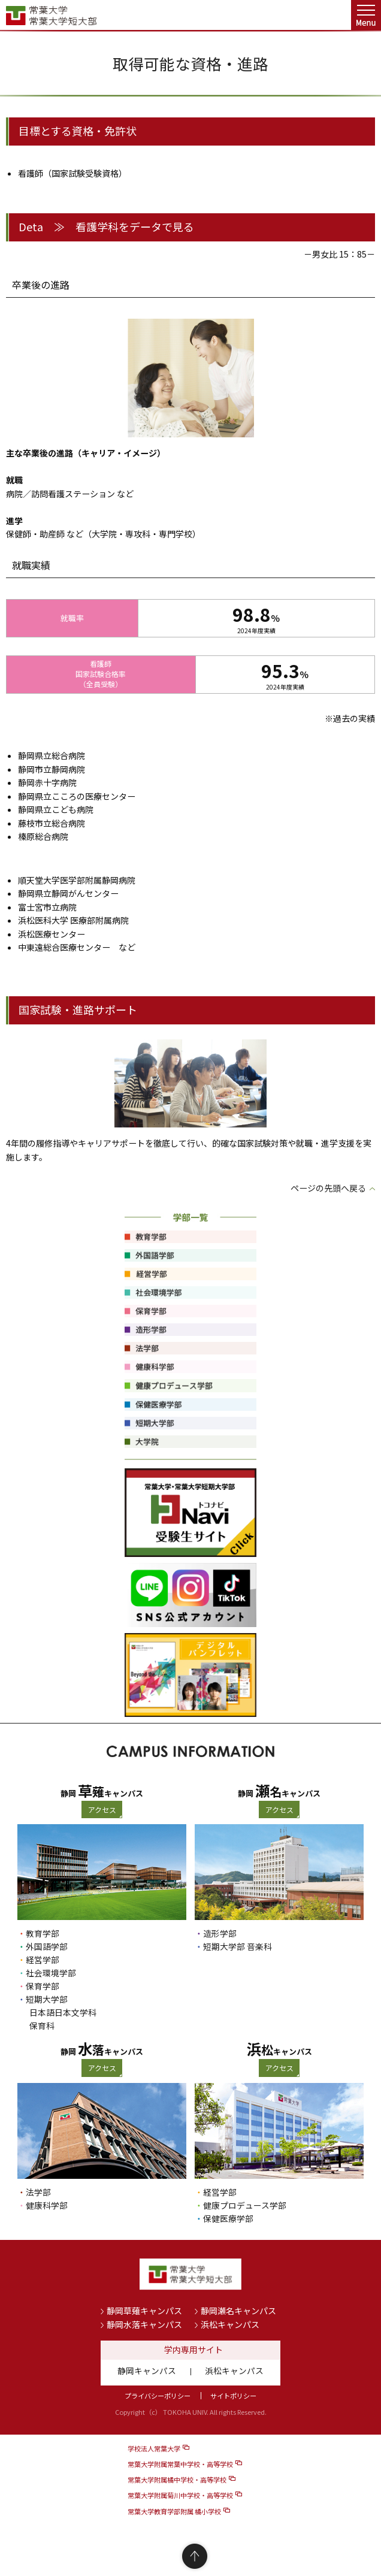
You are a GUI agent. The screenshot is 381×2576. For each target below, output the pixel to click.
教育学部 (42, 1933)
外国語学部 (47, 1946)
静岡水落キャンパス (144, 2324)
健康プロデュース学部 (244, 2205)
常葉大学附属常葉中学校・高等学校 (180, 2464)
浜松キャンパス (230, 2324)
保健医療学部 (228, 2218)
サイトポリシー (233, 2395)
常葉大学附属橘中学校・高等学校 (177, 2479)
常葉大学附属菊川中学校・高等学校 (180, 2495)
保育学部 (42, 1986)
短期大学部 (47, 1999)
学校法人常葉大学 (154, 2448)
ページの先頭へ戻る (328, 1188)
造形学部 (220, 1933)
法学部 (38, 2192)
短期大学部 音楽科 (237, 1946)
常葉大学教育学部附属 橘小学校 (174, 2511)
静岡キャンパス (146, 2371)
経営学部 (42, 1960)
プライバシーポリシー (157, 2395)
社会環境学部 (51, 1973)
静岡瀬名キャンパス (238, 2310)
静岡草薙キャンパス (144, 2310)
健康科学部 (47, 2205)
